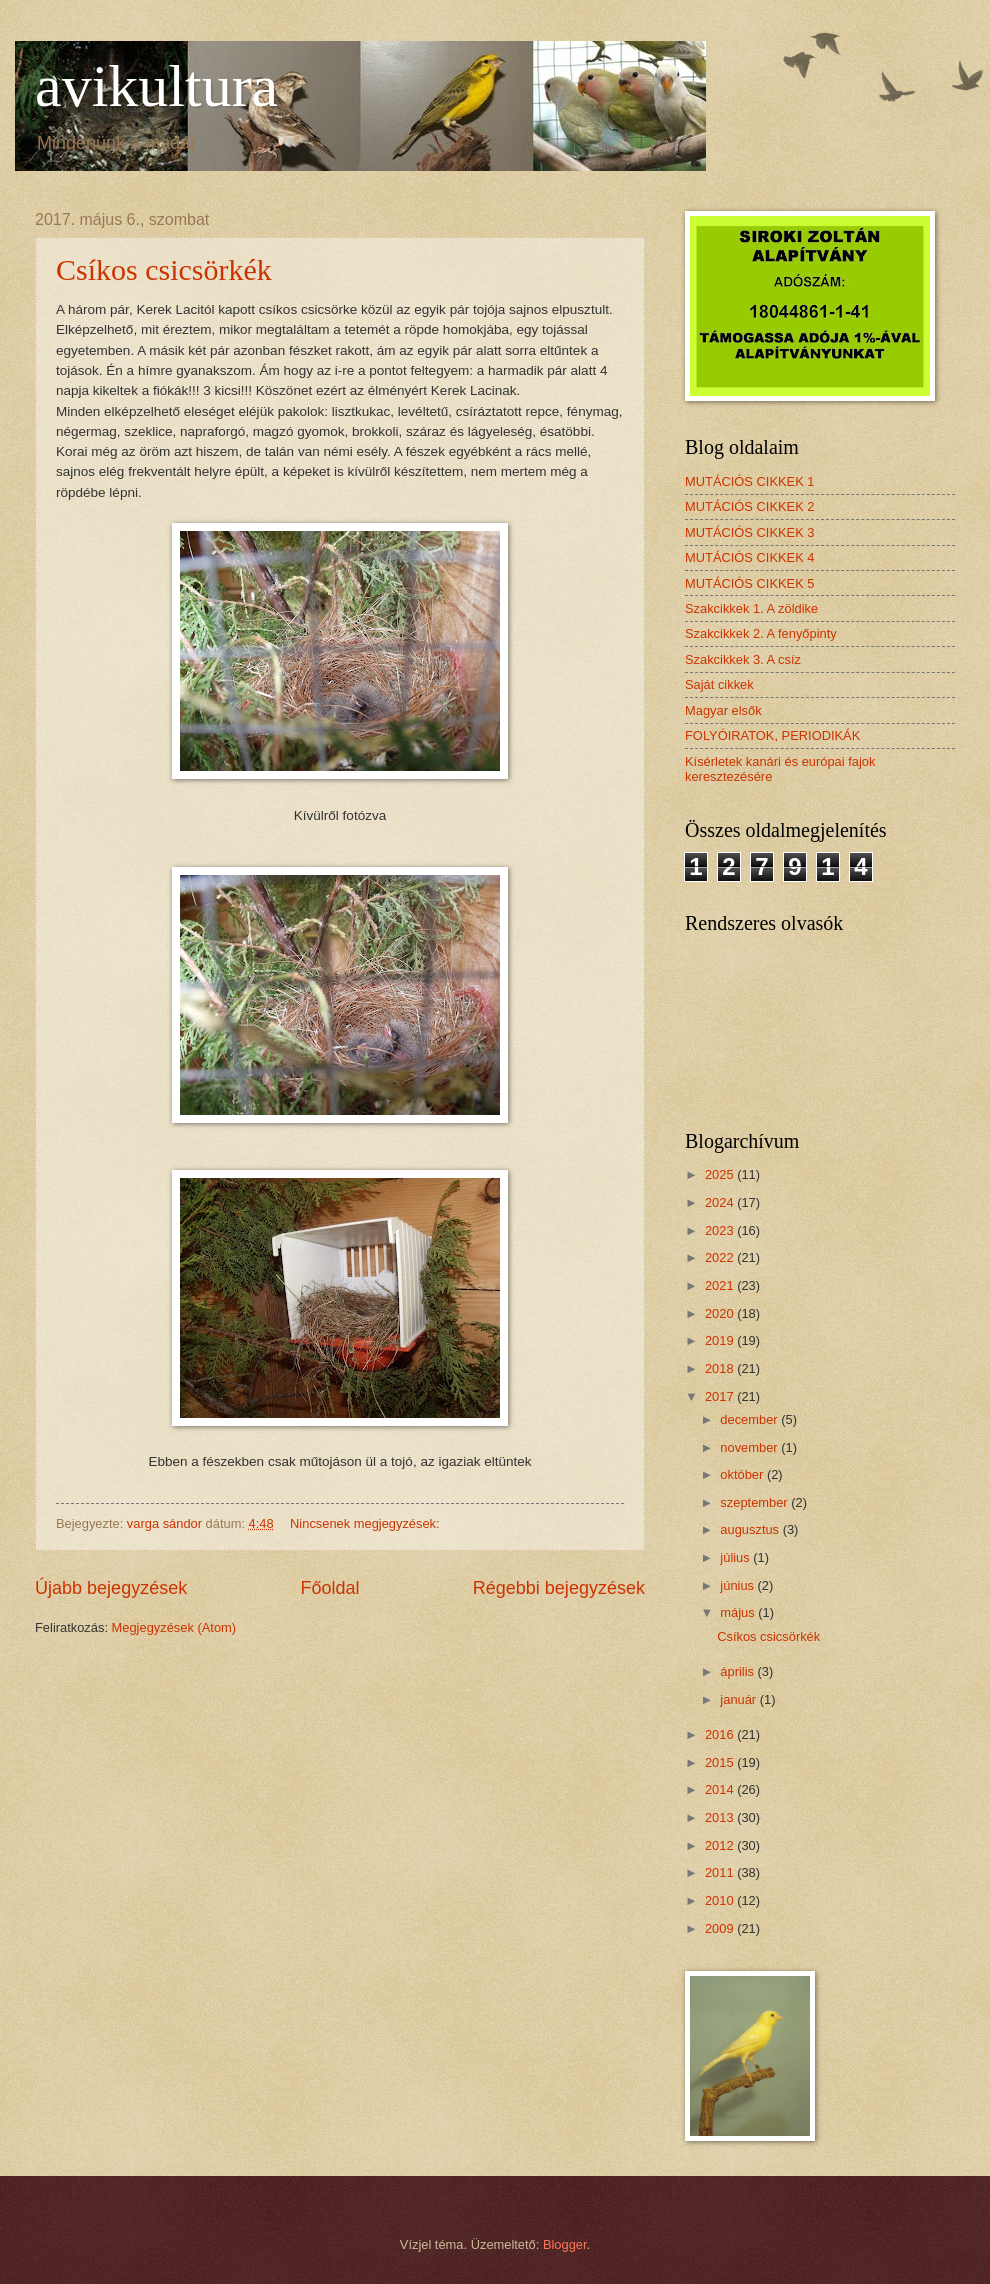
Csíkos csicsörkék (164, 269)
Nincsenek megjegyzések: (366, 1523)
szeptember (755, 1502)
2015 (721, 1762)
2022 (721, 1257)
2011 (721, 1872)
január (739, 1699)
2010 (721, 1900)
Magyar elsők (723, 710)
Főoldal (329, 1588)
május (739, 1612)
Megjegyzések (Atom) (174, 1627)
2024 (721, 1202)
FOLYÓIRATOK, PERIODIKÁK (772, 735)
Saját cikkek (719, 684)
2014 (721, 1789)
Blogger (565, 2244)
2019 (721, 1340)
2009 (721, 1928)
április (738, 1671)
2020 (721, 1313)
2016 (721, 1734)
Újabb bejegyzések (111, 1588)
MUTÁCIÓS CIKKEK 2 (750, 506)
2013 (721, 1817)
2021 (721, 1285)
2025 (721, 1174)
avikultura (156, 86)
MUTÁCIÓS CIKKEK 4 (750, 557)
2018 (721, 1368)
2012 (721, 1845)
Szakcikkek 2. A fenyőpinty (761, 633)
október (743, 1474)
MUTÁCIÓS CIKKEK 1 (750, 481)
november (750, 1447)
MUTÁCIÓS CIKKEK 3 (750, 532)
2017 (721, 1396)
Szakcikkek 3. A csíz (743, 659)
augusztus (751, 1529)
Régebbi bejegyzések (559, 1588)
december (750, 1419)
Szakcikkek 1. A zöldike (751, 608)
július (736, 1557)
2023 (721, 1230)
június (738, 1585)
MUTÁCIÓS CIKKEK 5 (750, 583)
